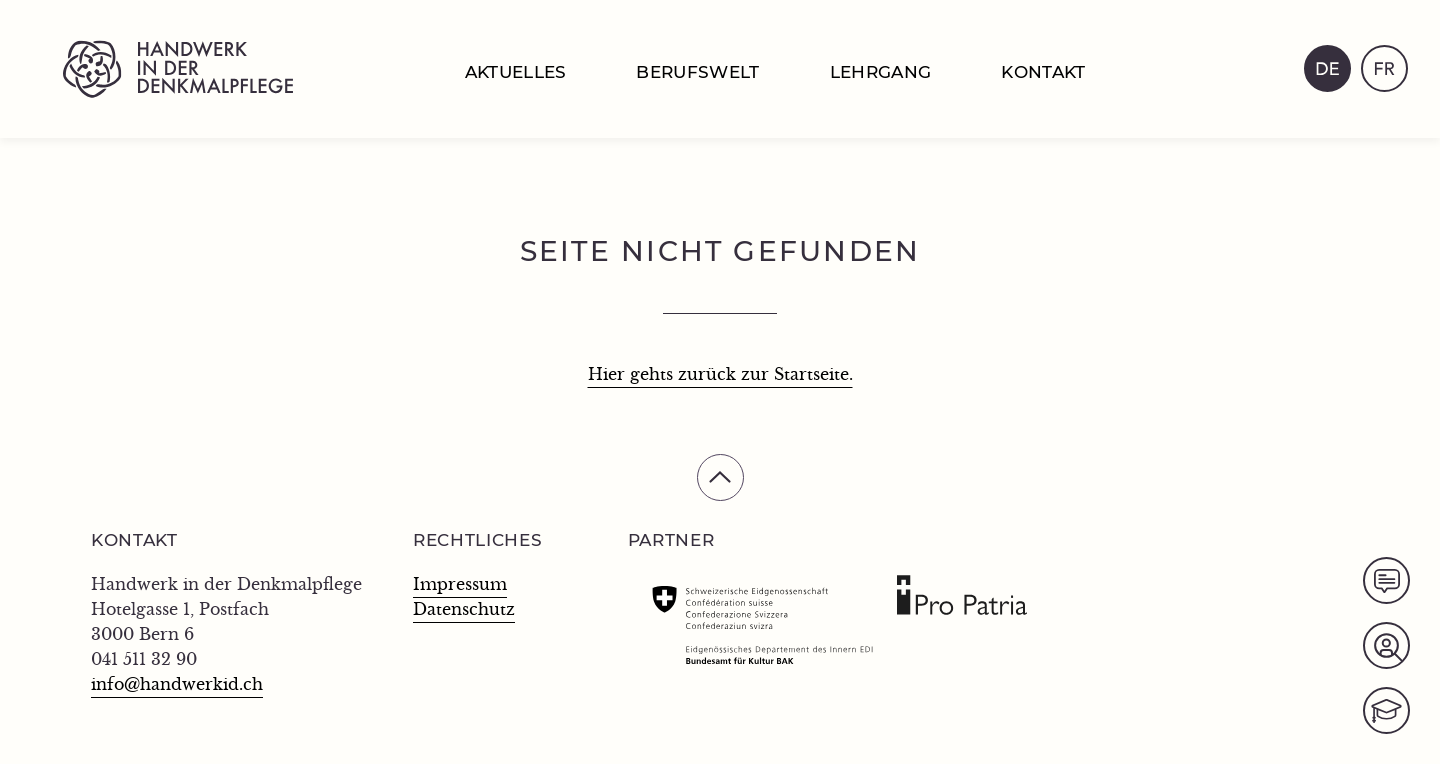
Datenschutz (464, 610)
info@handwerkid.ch (177, 685)
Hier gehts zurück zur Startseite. (720, 375)
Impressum (460, 585)
